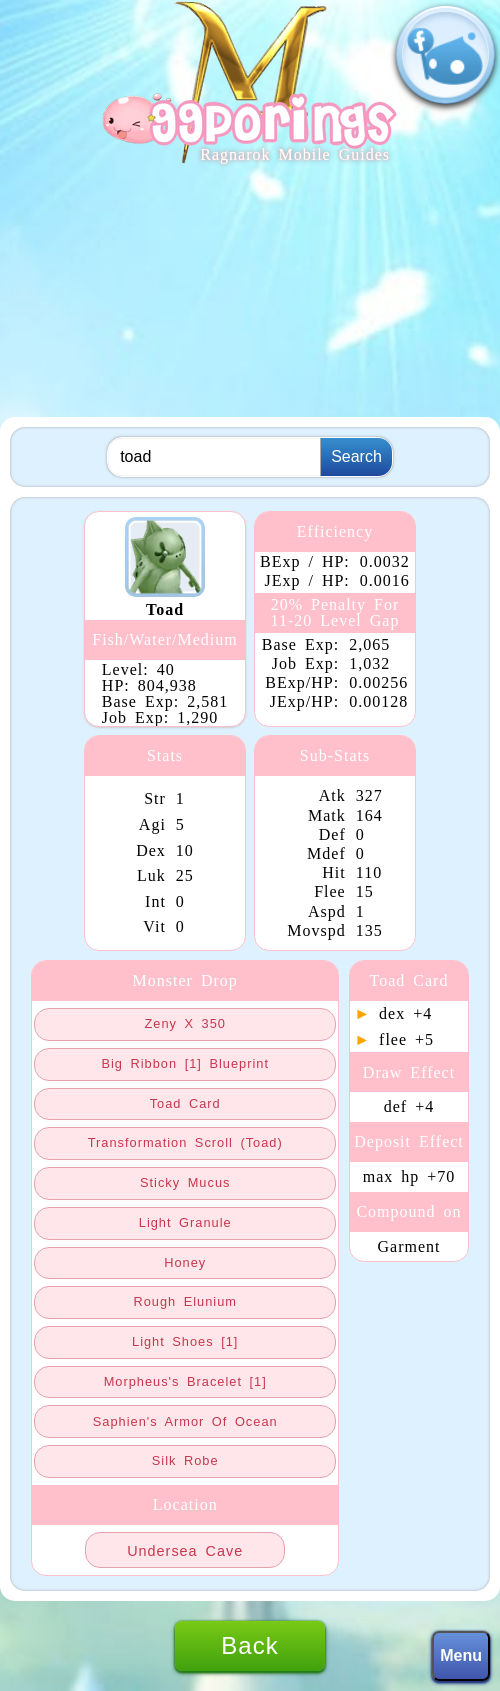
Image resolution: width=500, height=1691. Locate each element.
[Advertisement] (250, 292)
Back (249, 1645)
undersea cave (185, 1551)
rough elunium (185, 1301)
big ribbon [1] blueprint (184, 1063)
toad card (185, 1103)
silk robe (185, 1460)
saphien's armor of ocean (185, 1421)
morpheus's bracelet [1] (185, 1381)
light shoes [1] (185, 1341)
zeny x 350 (184, 1023)
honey (185, 1262)
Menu (461, 1655)
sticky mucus (185, 1182)
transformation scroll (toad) (185, 1142)
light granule (185, 1222)
